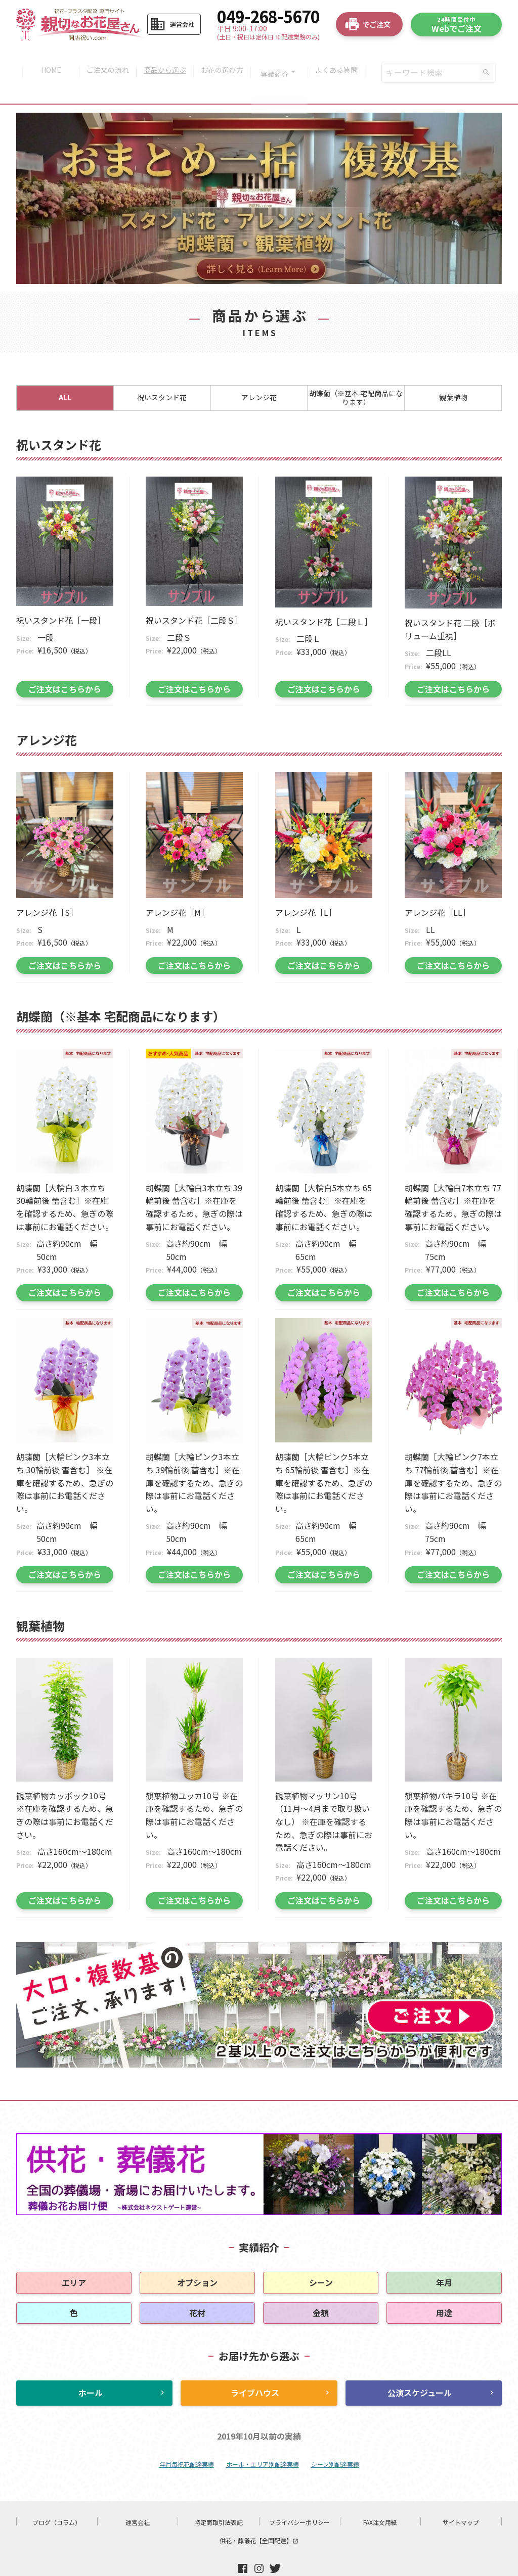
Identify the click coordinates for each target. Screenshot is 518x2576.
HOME (46, 60)
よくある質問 (341, 60)
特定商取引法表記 (218, 2497)
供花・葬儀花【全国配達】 (259, 2515)
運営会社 (137, 2497)
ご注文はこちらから (64, 664)
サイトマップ (461, 2497)
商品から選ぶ (164, 60)
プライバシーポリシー (299, 2497)
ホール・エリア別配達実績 (262, 2438)
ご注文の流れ (104, 60)
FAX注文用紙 (380, 2497)
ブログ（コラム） (56, 2497)
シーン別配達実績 (335, 2438)
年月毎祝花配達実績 (186, 2438)
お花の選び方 (223, 60)
